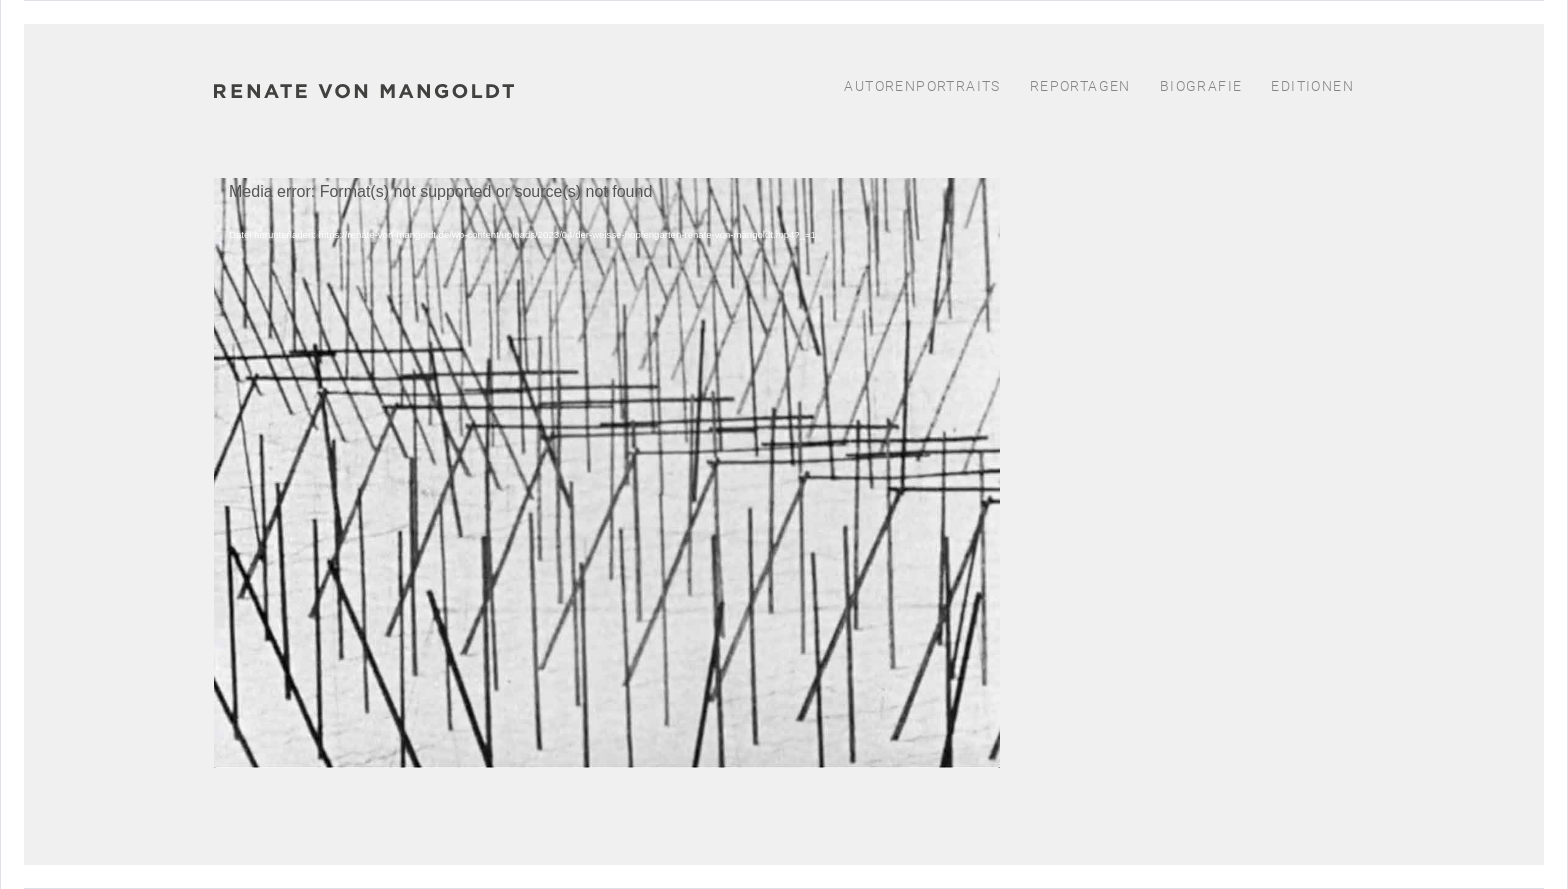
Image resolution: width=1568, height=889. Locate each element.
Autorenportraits (922, 86)
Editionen (1312, 86)
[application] (607, 466)
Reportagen (1080, 86)
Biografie (1201, 86)
